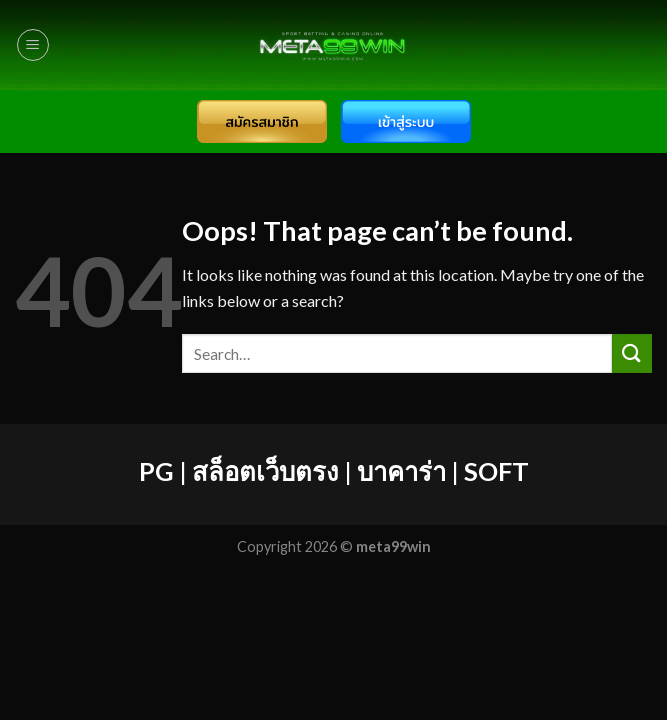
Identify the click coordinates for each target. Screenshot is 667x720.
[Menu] (33, 45)
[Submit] (632, 353)
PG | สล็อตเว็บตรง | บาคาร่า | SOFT (334, 471)
